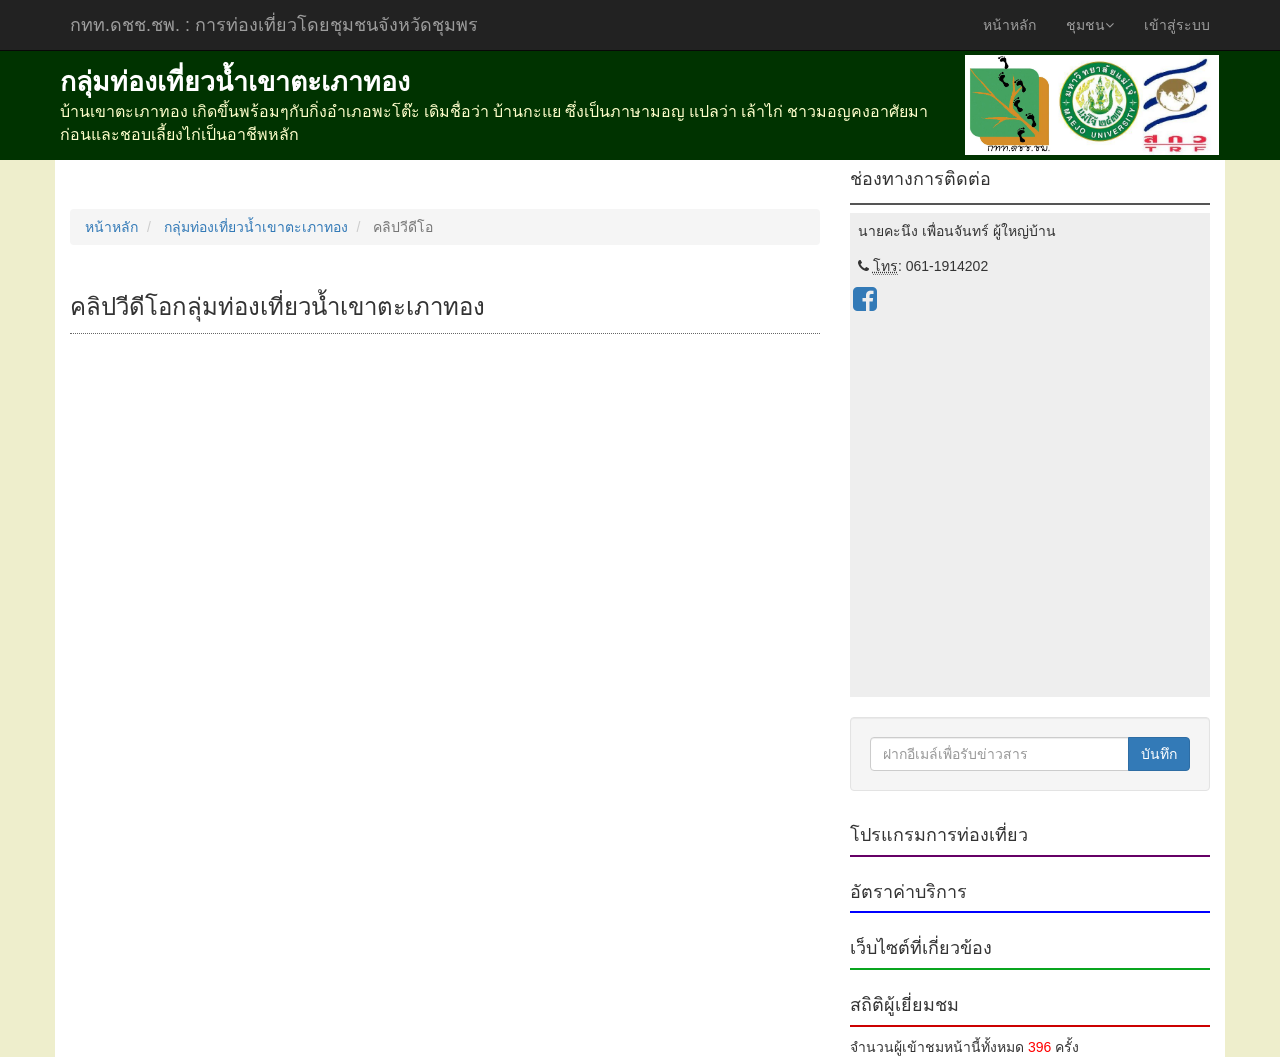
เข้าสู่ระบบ (1177, 25)
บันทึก (1159, 754)
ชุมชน (1090, 25)
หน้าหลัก (1009, 25)
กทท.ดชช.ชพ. (274, 25)
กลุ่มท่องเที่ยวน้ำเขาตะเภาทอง (256, 227)
